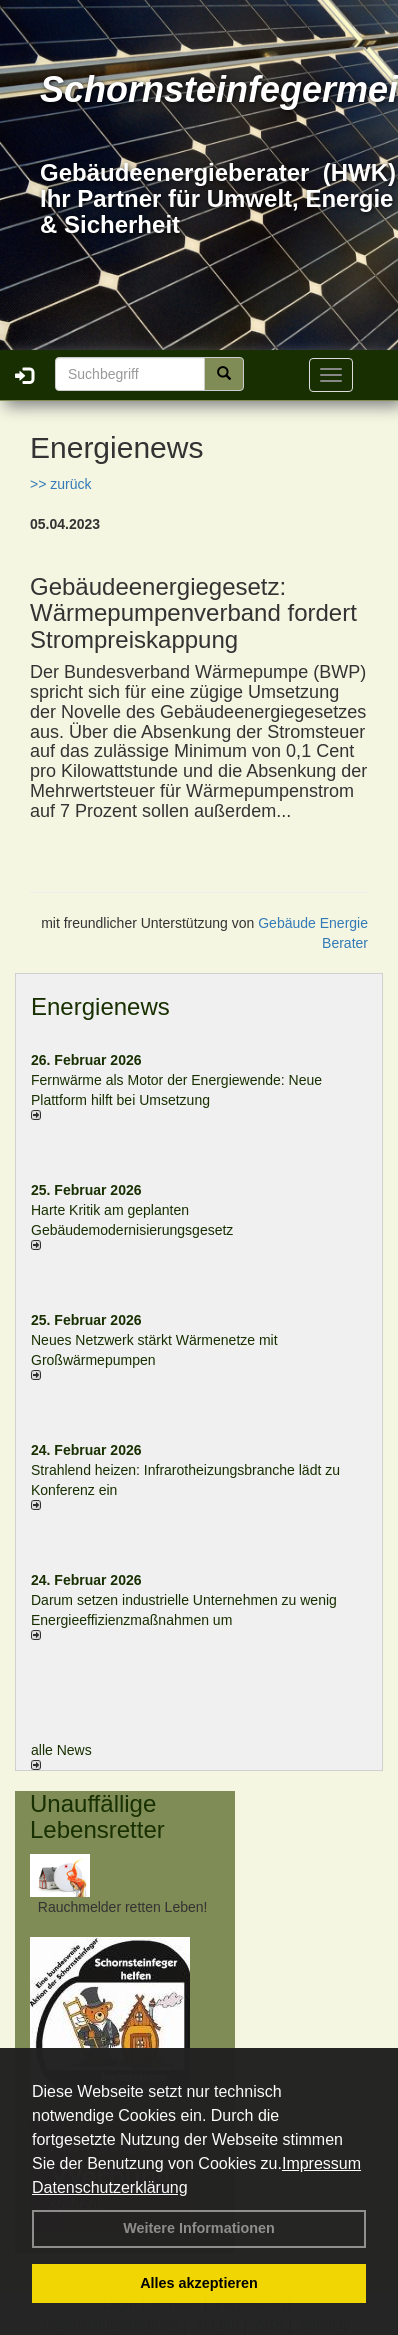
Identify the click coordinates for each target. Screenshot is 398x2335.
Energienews (100, 1006)
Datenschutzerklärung (110, 2187)
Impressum (321, 2163)
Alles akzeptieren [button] (199, 2283)
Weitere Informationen (199, 2228)
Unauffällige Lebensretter (97, 1816)
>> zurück (60, 484)
